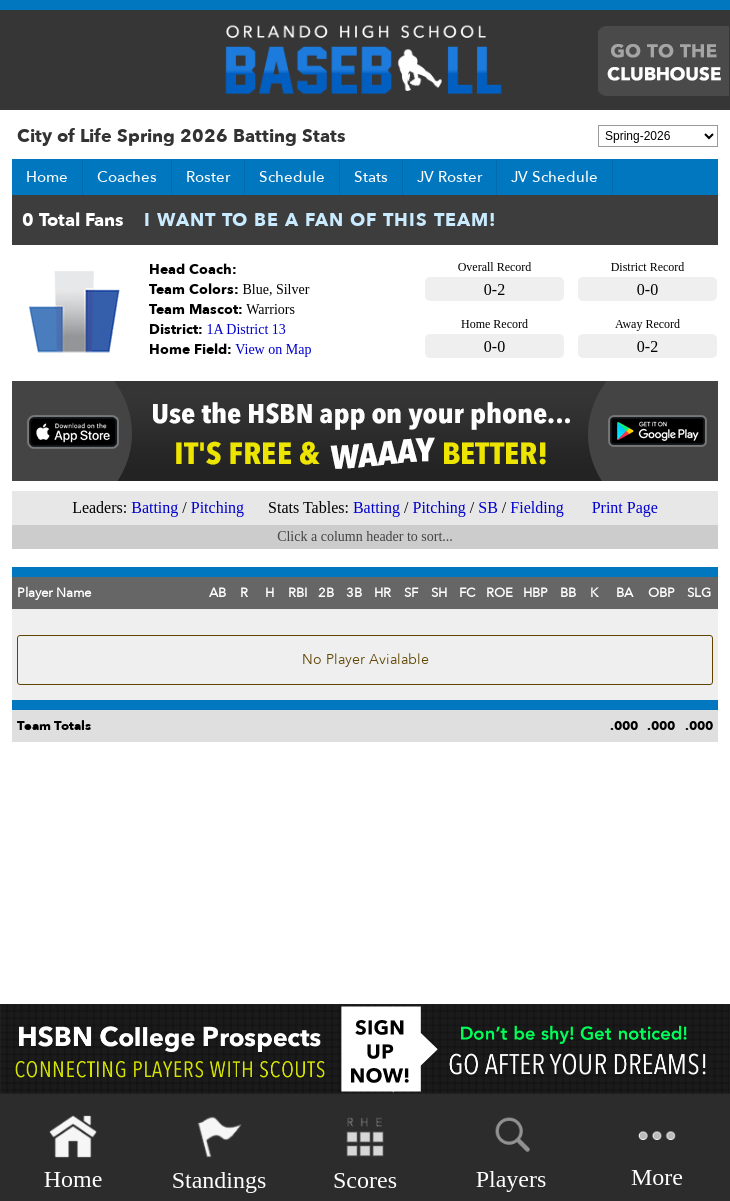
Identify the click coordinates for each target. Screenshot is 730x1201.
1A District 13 (246, 329)
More (657, 1151)
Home (47, 177)
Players (511, 1150)
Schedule (292, 177)
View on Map (273, 349)
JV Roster (449, 177)
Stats (371, 177)
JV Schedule (554, 177)
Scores (365, 1153)
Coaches (127, 177)
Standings (219, 1153)
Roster (208, 177)
